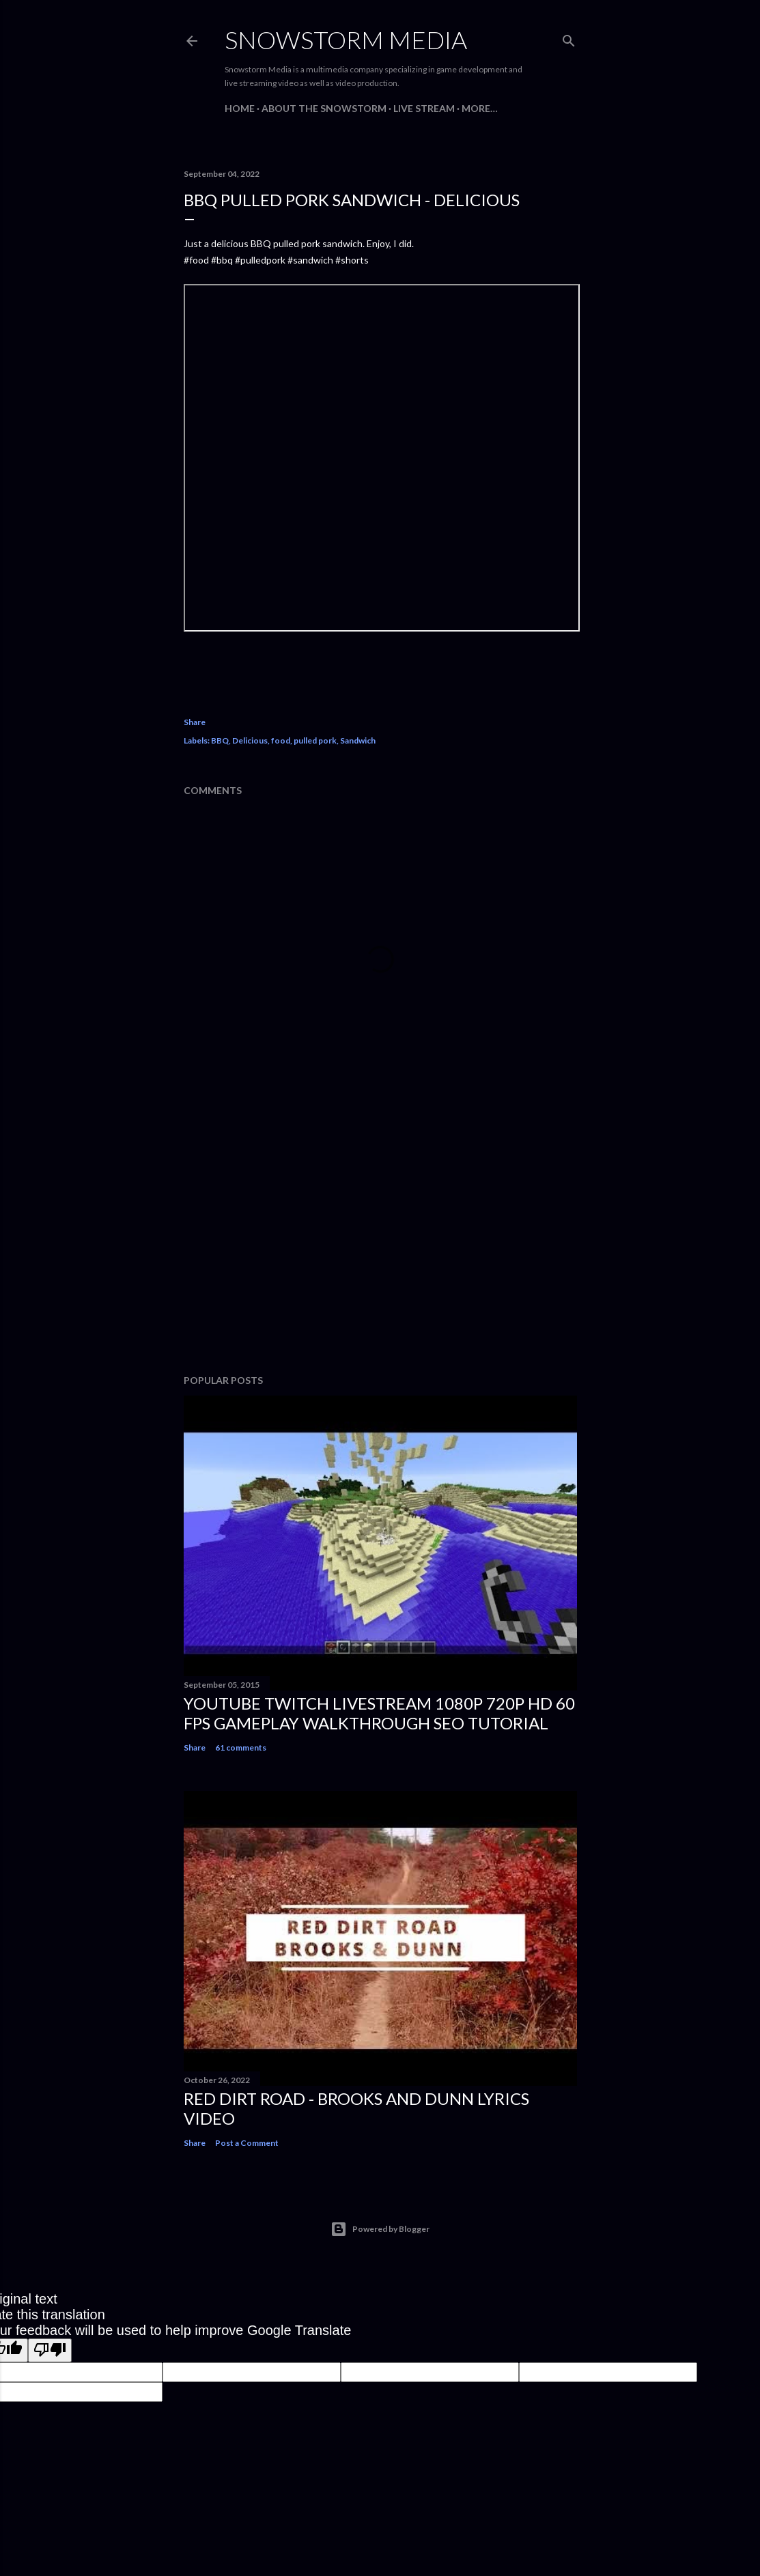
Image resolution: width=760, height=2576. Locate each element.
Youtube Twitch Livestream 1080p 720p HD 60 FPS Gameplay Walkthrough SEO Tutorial (379, 1713)
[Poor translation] (50, 2350)
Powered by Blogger (380, 2229)
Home (240, 108)
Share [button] (195, 722)
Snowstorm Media (346, 40)
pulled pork (315, 740)
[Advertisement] (380, 1244)
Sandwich (358, 740)
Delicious (250, 740)
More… (480, 108)
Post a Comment (247, 2143)
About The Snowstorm (324, 108)
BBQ (220, 740)
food (280, 740)
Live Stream (424, 108)
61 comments (240, 1747)
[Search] (569, 38)
